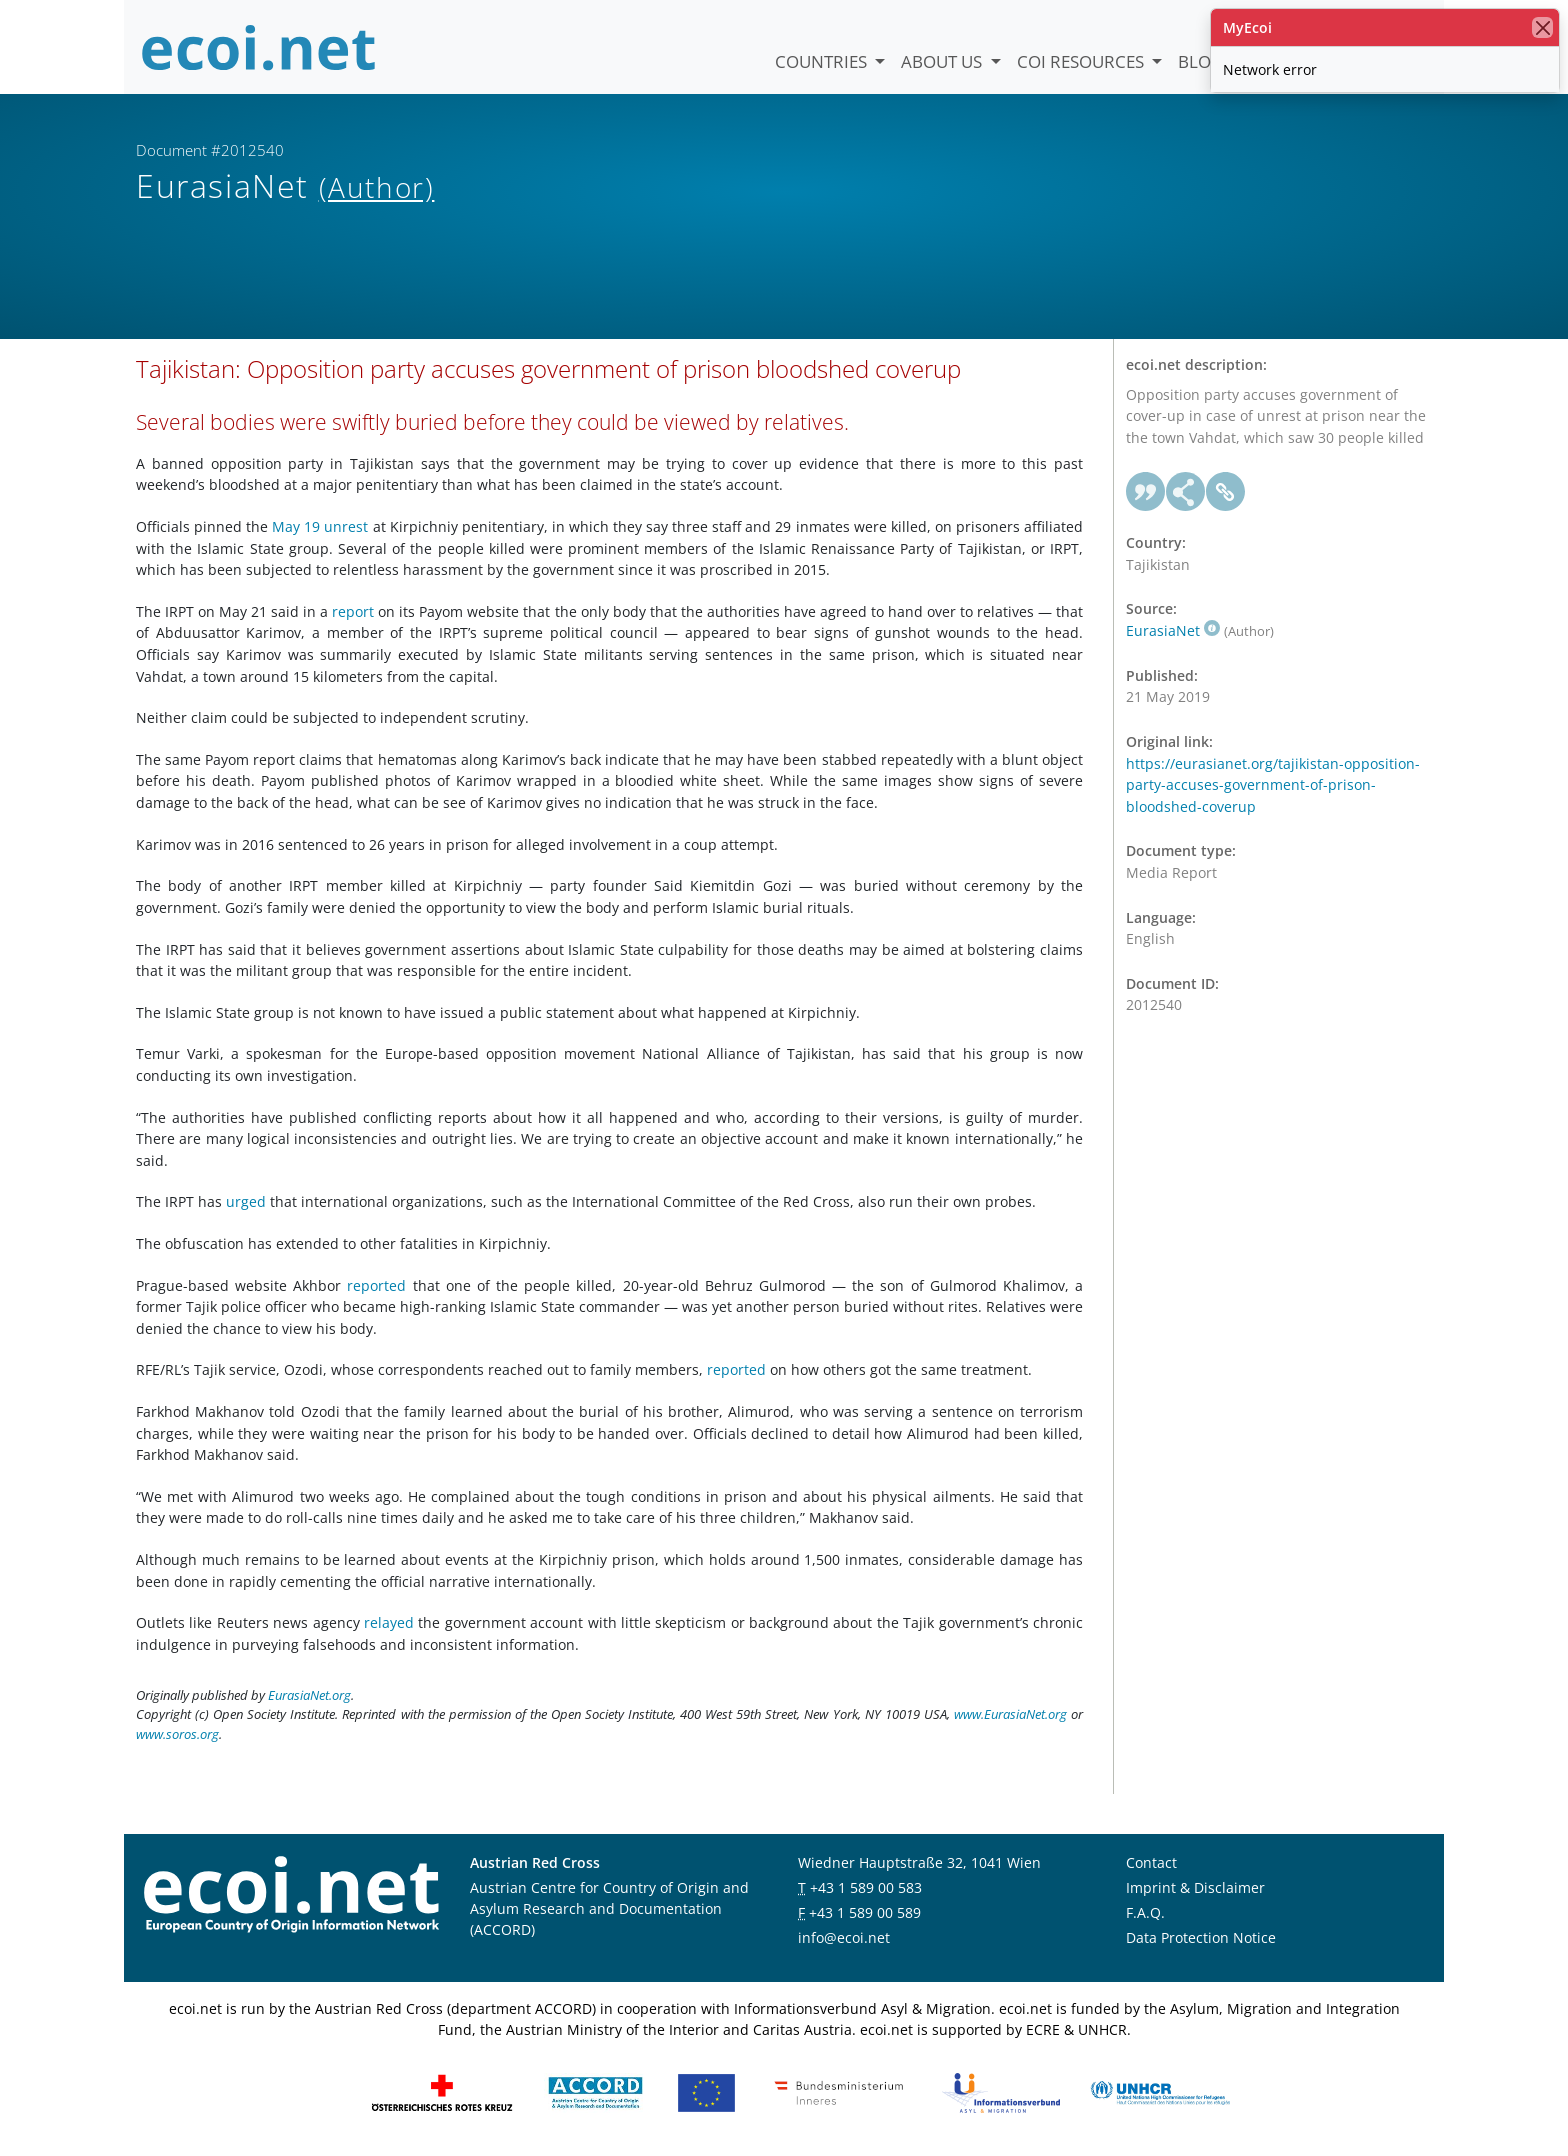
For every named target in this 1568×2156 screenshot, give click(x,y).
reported (376, 1285)
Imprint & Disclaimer (1195, 1887)
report (353, 611)
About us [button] (943, 61)
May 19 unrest (320, 526)
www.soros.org (177, 1734)
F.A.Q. (1145, 1912)
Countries (823, 61)
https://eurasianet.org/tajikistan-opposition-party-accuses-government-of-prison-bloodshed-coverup (1273, 785)
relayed (389, 1622)
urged (246, 1201)
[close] (1542, 27)
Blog (1200, 61)
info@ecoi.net (844, 1937)
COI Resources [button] (1082, 61)
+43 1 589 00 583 (866, 1887)
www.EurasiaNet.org (1010, 1714)
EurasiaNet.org (309, 1695)
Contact (1151, 1862)
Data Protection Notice (1201, 1937)
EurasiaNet (1173, 630)
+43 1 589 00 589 (865, 1912)
